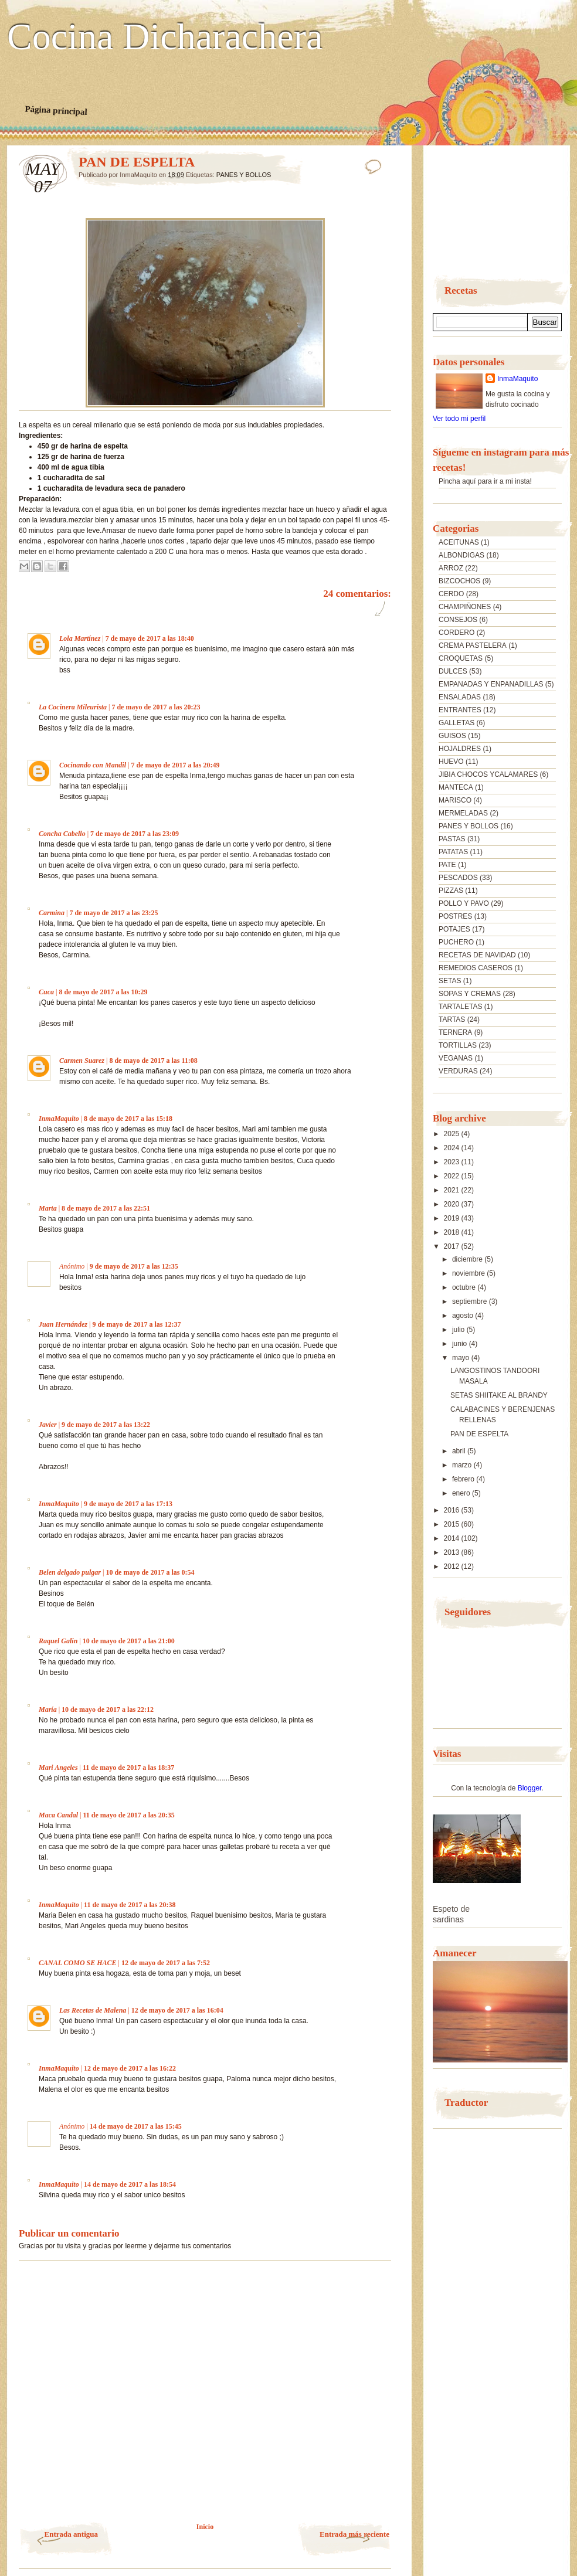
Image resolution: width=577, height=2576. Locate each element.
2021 (452, 1190)
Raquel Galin (58, 1641)
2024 (452, 1148)
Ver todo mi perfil (459, 418)
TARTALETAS (460, 1006)
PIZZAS (451, 890)
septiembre (470, 1301)
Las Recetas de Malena (92, 2010)
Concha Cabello (62, 834)
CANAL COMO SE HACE (78, 1963)
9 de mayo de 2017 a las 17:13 (128, 1504)
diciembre (468, 1259)
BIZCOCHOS (459, 581)
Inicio (204, 2527)
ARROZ (451, 568)
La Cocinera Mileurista (73, 707)
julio (459, 1330)
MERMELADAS (463, 813)
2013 (452, 1552)
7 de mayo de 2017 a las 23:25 (113, 913)
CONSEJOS (458, 620)
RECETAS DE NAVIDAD (477, 955)
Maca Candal (58, 1815)
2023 (452, 1162)
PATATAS (453, 852)
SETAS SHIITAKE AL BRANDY (499, 1395)
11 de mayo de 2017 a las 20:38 (129, 1905)
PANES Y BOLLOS (243, 174)
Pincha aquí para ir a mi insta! (485, 481)
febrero (464, 1479)
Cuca (46, 992)
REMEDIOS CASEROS (475, 968)
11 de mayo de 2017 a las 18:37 (128, 1767)
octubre (464, 1287)
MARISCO (455, 800)
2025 (452, 1134)
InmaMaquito (59, 1118)
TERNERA (455, 1032)
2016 (452, 1510)
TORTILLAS (458, 1045)
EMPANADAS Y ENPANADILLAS (491, 684)
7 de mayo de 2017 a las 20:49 (175, 765)
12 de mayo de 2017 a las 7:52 (165, 1963)
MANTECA (456, 787)
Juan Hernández (63, 1324)
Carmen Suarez (81, 1060)
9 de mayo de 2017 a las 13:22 (106, 1424)
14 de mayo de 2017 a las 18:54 (130, 2184)
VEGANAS (456, 1058)
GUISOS (452, 736)
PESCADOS (458, 878)
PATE (447, 865)
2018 (452, 1232)
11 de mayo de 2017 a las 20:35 (128, 1815)
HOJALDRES (460, 749)
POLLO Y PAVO (464, 903)
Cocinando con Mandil (92, 765)
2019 (452, 1218)
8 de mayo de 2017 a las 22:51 (106, 1208)
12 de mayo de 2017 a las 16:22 (130, 2068)
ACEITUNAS (459, 542)
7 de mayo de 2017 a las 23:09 (134, 834)
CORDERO (456, 632)
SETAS (450, 981)
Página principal (56, 110)
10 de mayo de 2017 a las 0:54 (150, 1572)
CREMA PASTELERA (473, 645)
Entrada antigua (71, 2534)
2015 (452, 1524)
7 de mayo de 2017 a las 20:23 (155, 707)
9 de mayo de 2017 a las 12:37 (136, 1324)
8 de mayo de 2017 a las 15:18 (128, 1118)
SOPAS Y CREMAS (470, 994)
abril (459, 1451)
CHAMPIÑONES (465, 607)
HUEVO (451, 761)
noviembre (469, 1273)
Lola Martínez (79, 638)
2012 (452, 1566)
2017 (452, 1246)
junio (460, 1344)
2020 (452, 1204)
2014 (452, 1538)
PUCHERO (456, 942)
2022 (452, 1176)
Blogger (530, 1788)
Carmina (52, 913)
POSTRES (455, 916)
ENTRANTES (460, 710)
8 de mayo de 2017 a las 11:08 (153, 1060)
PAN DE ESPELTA (479, 1434)
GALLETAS (456, 723)
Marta (48, 1208)
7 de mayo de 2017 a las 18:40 (150, 638)
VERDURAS (458, 1071)
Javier (48, 1424)
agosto (463, 1315)
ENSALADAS (460, 697)
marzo (463, 1465)
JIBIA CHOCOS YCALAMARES (488, 774)
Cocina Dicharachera (165, 37)
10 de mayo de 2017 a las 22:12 (108, 1709)
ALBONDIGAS (461, 555)
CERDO (451, 594)
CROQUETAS (461, 658)
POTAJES (454, 929)
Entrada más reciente (354, 2534)
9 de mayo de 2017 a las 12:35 (134, 1266)
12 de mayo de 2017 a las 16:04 (177, 2010)
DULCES (453, 671)
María (48, 1709)
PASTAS (452, 839)
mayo (461, 1358)
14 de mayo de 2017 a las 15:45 (136, 2126)
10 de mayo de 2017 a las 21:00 (129, 1641)
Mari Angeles (58, 1767)
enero (462, 1493)
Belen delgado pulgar (70, 1572)
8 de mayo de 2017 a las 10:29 (103, 992)
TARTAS (452, 1019)
